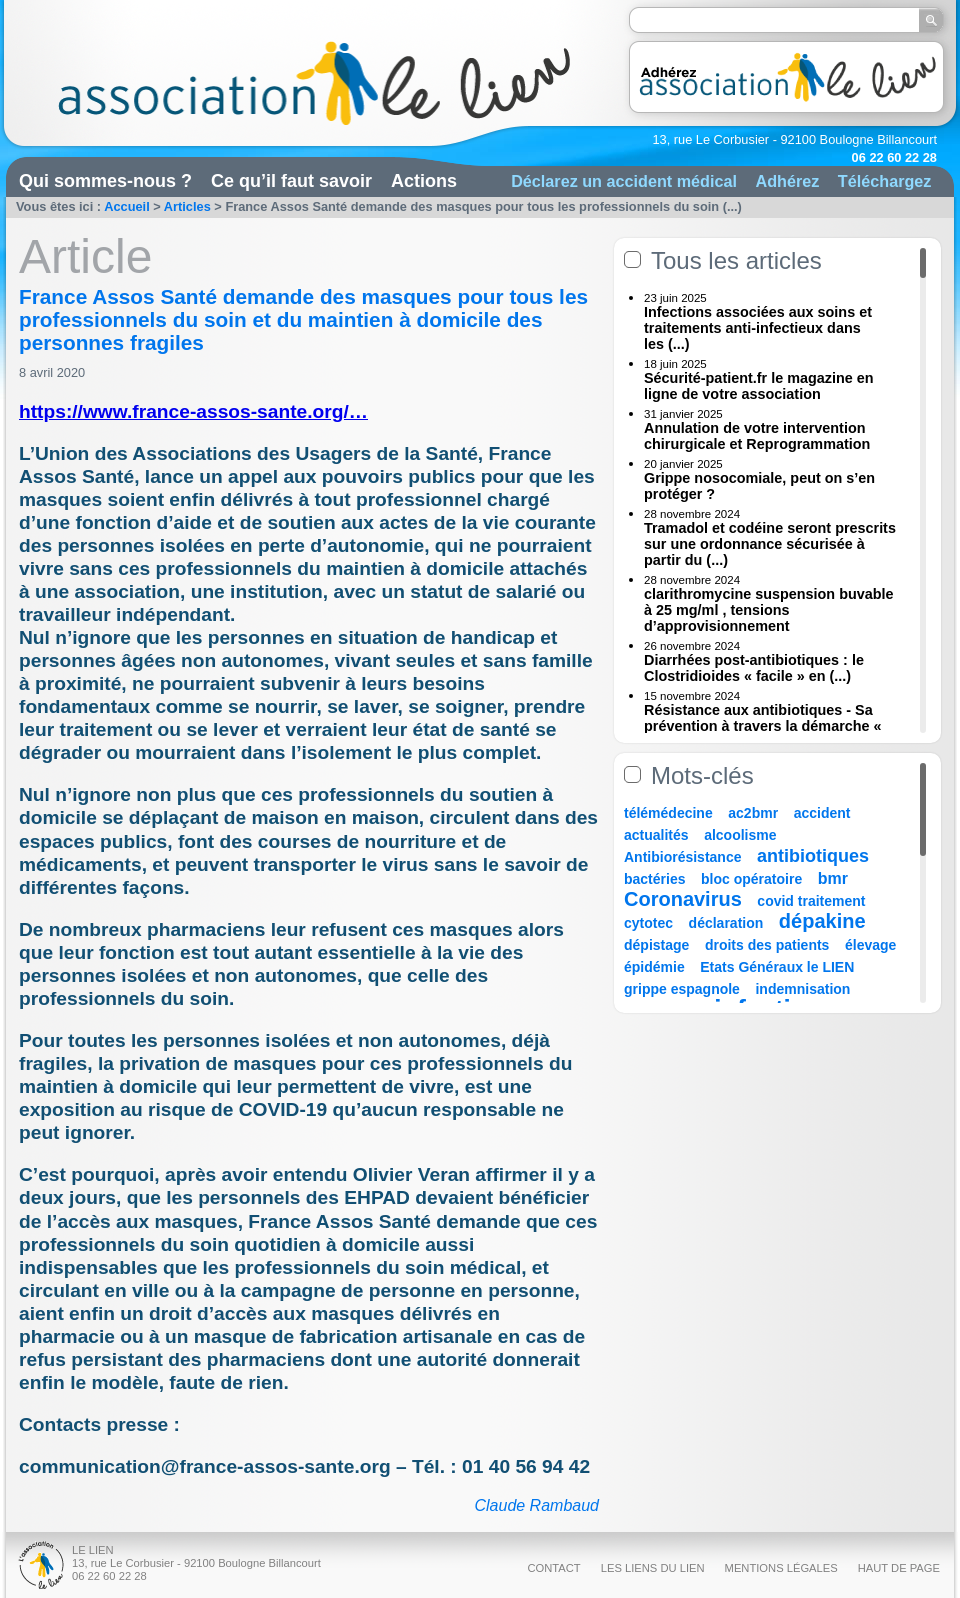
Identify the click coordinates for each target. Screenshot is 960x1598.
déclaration (726, 923)
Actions (424, 181)
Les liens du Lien (653, 1568)
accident (822, 813)
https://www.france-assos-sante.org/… (193, 411)
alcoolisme (740, 835)
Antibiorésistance (682, 857)
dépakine (822, 921)
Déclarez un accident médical (624, 181)
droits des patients (767, 945)
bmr (833, 878)
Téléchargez (885, 181)
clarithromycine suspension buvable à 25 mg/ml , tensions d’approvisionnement (769, 610)
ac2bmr (753, 813)
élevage (870, 945)
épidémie (654, 967)
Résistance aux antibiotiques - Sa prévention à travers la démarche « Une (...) (763, 726)
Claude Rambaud (536, 1505)
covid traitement (811, 901)
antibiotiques (813, 856)
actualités (656, 835)
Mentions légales (781, 1568)
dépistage (656, 945)
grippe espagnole (682, 989)
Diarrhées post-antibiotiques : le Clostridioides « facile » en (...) (754, 668)
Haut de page (899, 1568)
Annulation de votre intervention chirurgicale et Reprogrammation (757, 436)
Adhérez (787, 181)
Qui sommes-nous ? (105, 181)
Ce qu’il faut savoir (291, 181)
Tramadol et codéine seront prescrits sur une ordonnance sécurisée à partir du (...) (770, 544)
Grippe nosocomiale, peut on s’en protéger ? (759, 486)
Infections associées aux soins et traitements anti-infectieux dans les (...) (758, 328)
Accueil (127, 206)
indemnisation (802, 989)
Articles (187, 206)
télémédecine (668, 813)
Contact (553, 1568)
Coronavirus (685, 899)
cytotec (648, 923)
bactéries (654, 879)
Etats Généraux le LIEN (777, 967)
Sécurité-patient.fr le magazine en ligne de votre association (759, 386)
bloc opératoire (751, 879)
